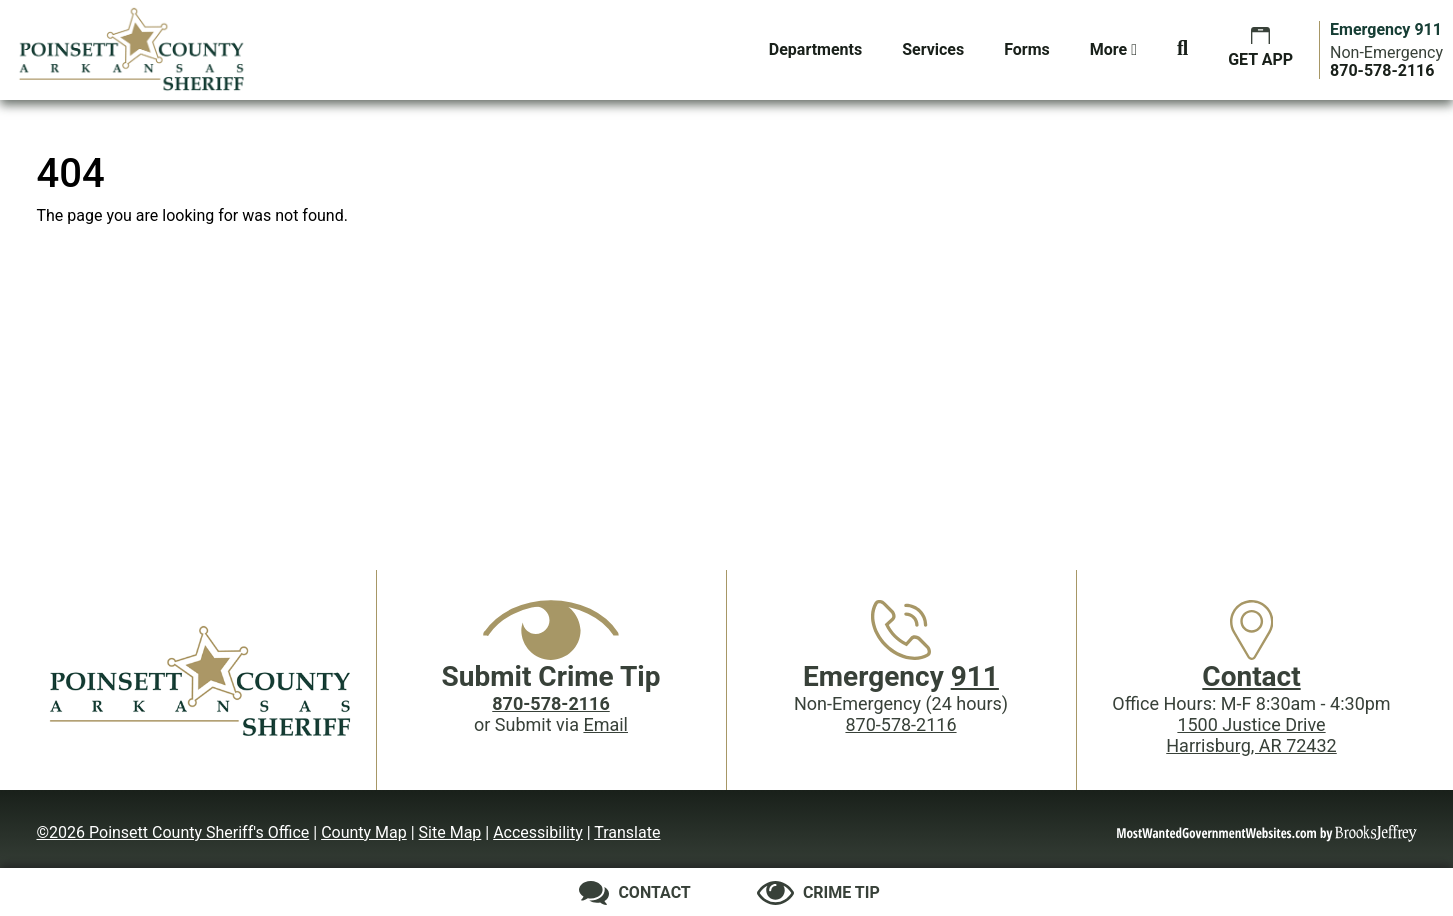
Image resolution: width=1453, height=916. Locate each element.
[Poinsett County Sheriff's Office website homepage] (202, 680)
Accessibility (538, 832)
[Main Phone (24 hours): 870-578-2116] (1382, 70)
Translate (627, 832)
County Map (364, 832)
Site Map (450, 832)
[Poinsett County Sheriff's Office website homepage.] (132, 50)
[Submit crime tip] (818, 893)
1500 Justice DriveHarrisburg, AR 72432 (1251, 735)
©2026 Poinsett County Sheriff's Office (173, 832)
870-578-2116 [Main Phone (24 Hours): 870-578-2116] (900, 724)
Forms (1027, 49)
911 (975, 676)
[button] (1182, 50)
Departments (815, 49)
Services (933, 49)
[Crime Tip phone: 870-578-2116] (550, 703)
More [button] (1113, 49)
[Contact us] (634, 893)
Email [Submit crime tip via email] (605, 724)
